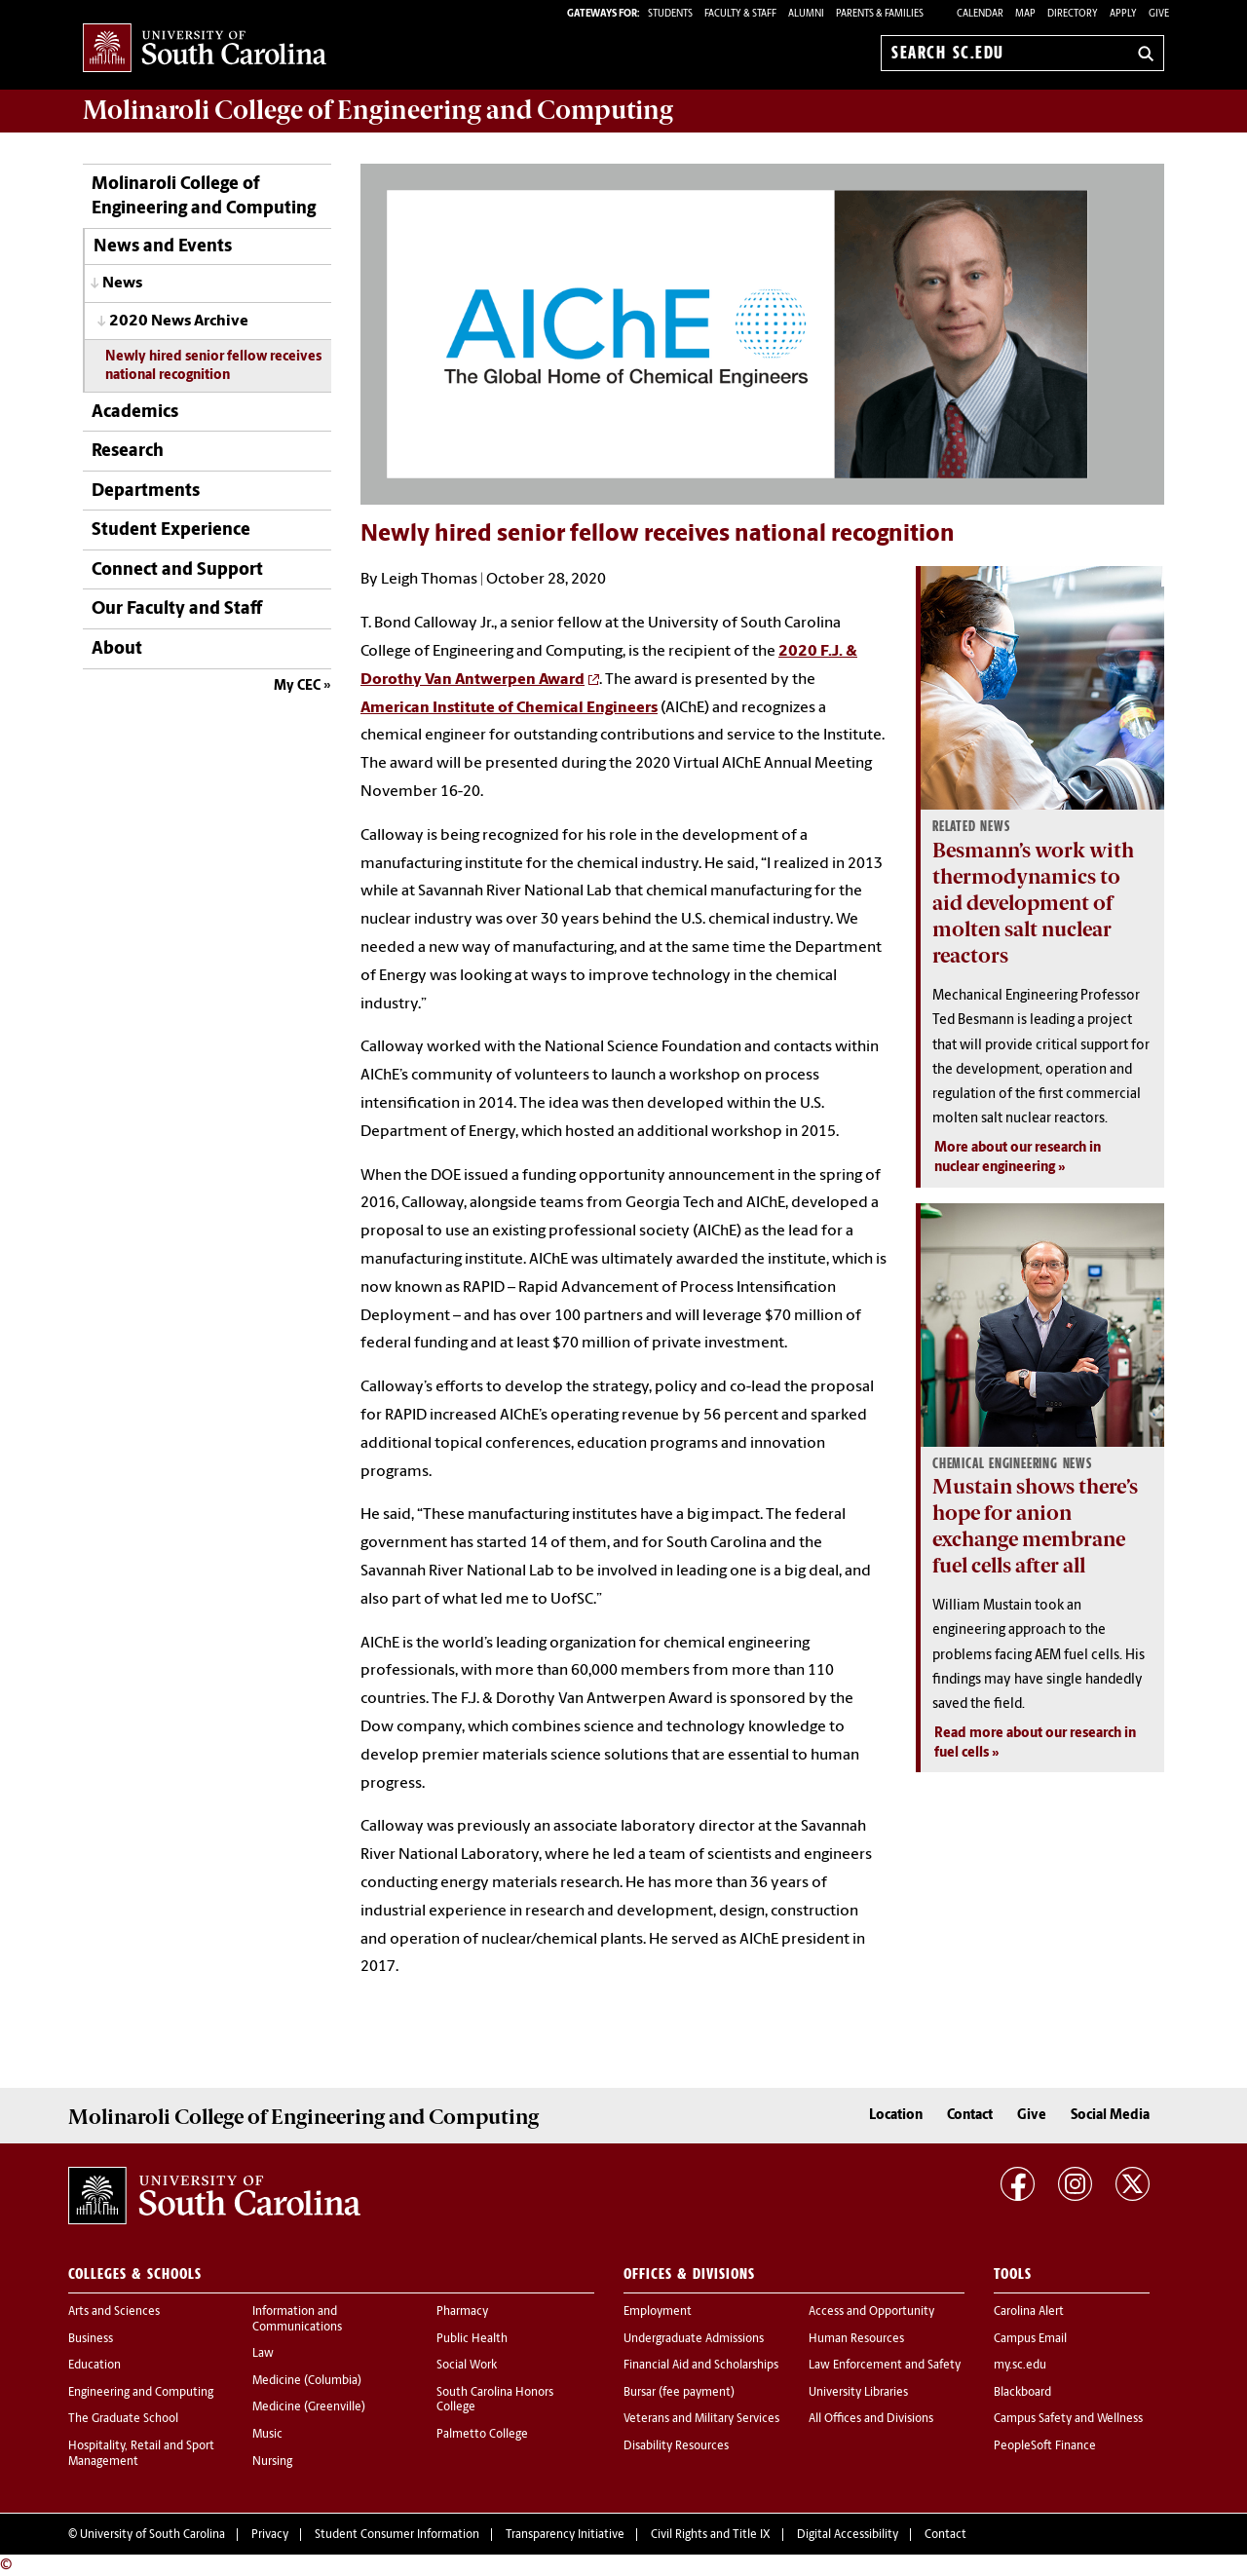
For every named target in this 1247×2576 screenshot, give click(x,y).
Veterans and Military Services (701, 2419)
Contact (970, 2115)
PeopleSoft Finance (1045, 2446)
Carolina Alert (1029, 2312)
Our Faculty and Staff (177, 609)
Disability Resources (676, 2446)
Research (128, 451)
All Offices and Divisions (871, 2419)
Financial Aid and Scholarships (701, 2365)
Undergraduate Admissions (694, 2339)
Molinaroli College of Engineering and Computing (204, 196)
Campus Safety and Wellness (1068, 2419)
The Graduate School (123, 2419)
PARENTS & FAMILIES (880, 14)
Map (1025, 14)
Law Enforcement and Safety (885, 2365)
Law (263, 2354)
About (117, 649)
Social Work (466, 2365)
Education (94, 2365)
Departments (146, 491)
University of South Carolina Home (204, 49)
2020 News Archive (178, 321)
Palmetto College (482, 2435)
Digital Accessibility (847, 2535)
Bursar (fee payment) (679, 2393)
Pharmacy (462, 2312)
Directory (1072, 14)
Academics (135, 412)
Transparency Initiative (565, 2535)
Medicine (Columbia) (306, 2381)
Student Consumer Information (397, 2535)
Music (267, 2435)
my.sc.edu (1020, 2365)
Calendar (980, 14)
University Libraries (858, 2393)
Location (896, 2115)
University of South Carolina (152, 2535)
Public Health (472, 2339)
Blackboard (1022, 2393)
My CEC (297, 686)
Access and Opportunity (871, 2312)
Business (90, 2339)
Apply (1123, 14)
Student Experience (171, 530)
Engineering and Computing (140, 2393)
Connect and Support (177, 570)
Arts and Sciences (114, 2312)
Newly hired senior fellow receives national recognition (213, 366)
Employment (658, 2312)
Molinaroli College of (378, 110)
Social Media (1110, 2115)
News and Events (163, 247)
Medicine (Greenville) (308, 2407)
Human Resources (856, 2339)
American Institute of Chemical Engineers (509, 708)
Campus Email (1030, 2339)
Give (1159, 14)
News (122, 283)
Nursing (272, 2462)
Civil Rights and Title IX (711, 2535)
